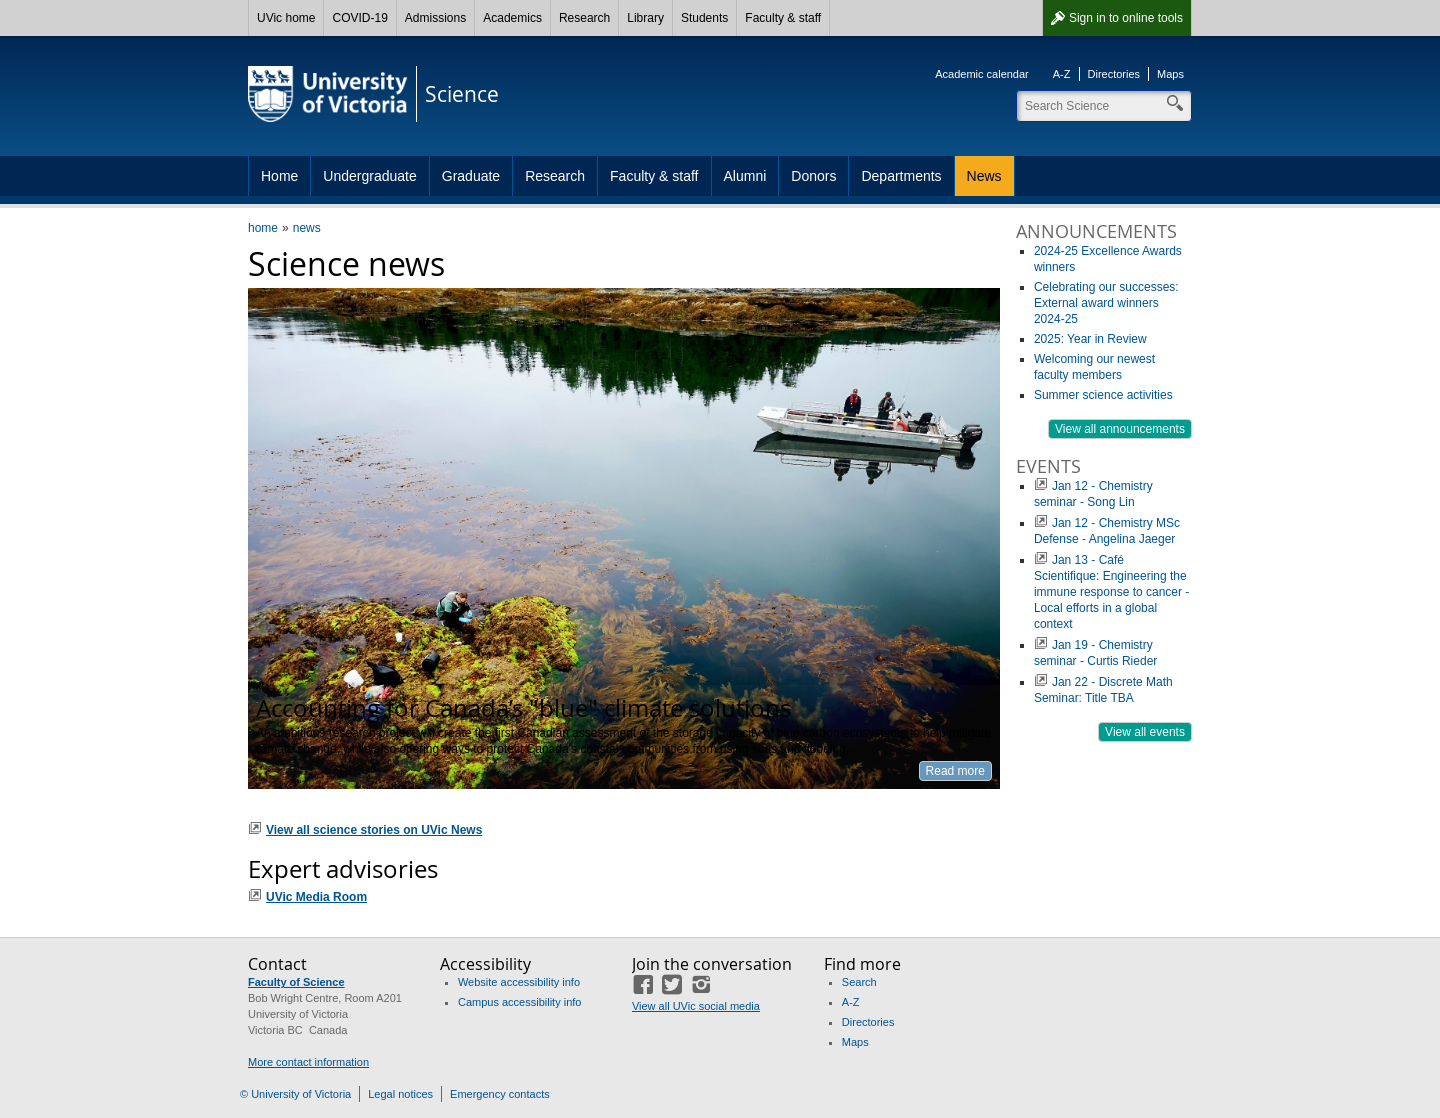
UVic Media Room (316, 897)
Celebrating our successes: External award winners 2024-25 (1106, 303)
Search (859, 982)
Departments (901, 176)
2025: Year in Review (1090, 339)
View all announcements (1120, 429)
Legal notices (400, 1094)
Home (279, 176)
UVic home (286, 18)
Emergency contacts (500, 1094)
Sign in (1126, 18)
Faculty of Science (296, 982)
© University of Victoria (295, 1094)
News (984, 176)
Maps (1170, 74)
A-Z (1062, 74)
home (263, 228)
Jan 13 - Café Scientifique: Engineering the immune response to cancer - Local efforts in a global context (1111, 592)
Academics (512, 18)
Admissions (435, 18)
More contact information (308, 1062)
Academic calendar (982, 74)
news (307, 228)
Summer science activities (1103, 395)
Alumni (745, 176)
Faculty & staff (783, 18)
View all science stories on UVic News (374, 830)
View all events (1145, 732)
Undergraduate (369, 176)
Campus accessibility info (520, 1002)
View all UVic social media (696, 1006)
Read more (955, 771)
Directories (1114, 74)
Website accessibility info (519, 982)
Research (584, 18)
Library (645, 18)
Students (704, 18)
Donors (813, 176)
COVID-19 (359, 18)
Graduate (471, 176)
